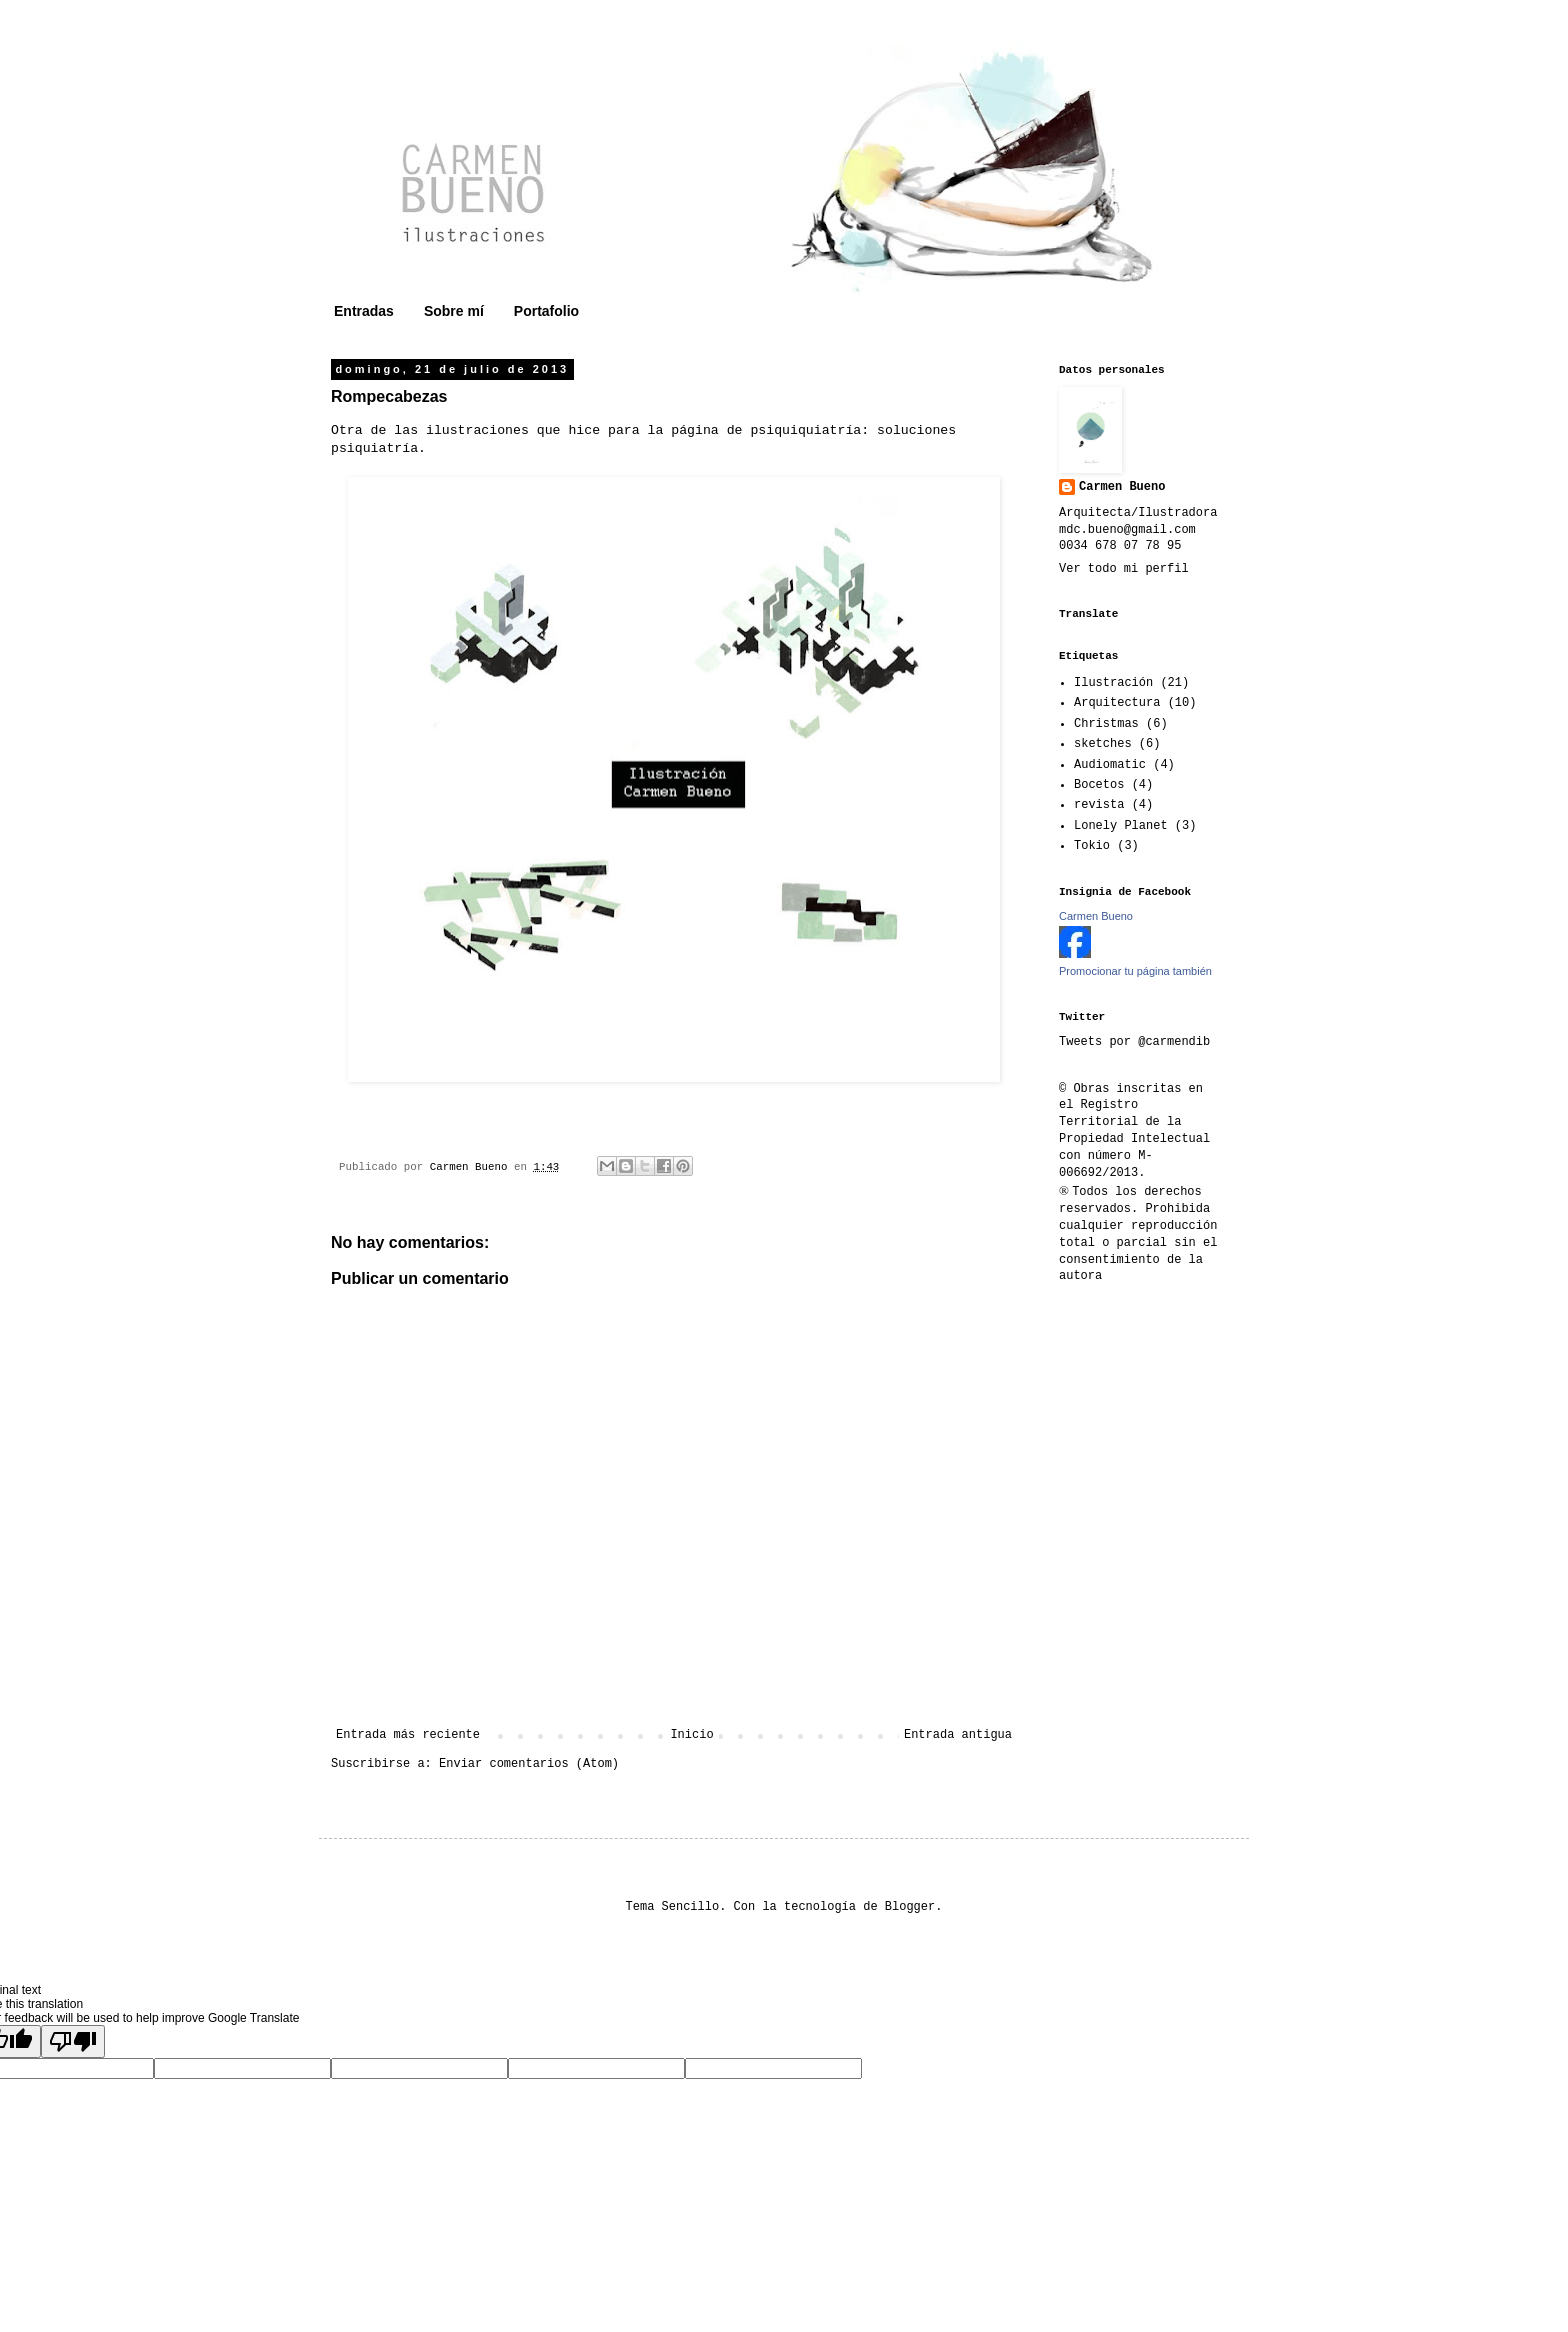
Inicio (691, 1735)
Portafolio (546, 311)
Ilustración (1113, 683)
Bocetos (1099, 785)
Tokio (1092, 846)
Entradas (364, 311)
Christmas (1106, 724)
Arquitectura (1117, 703)
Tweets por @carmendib (1134, 1042)
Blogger (910, 1907)
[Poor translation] (73, 2041)
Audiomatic (1110, 765)
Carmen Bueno (1122, 487)
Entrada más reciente (408, 1735)
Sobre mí (454, 311)
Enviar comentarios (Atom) (529, 1764)
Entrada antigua (958, 1735)
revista (1099, 805)
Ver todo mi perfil (1124, 569)
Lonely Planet (1121, 826)
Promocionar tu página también (1135, 971)
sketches (1103, 744)
